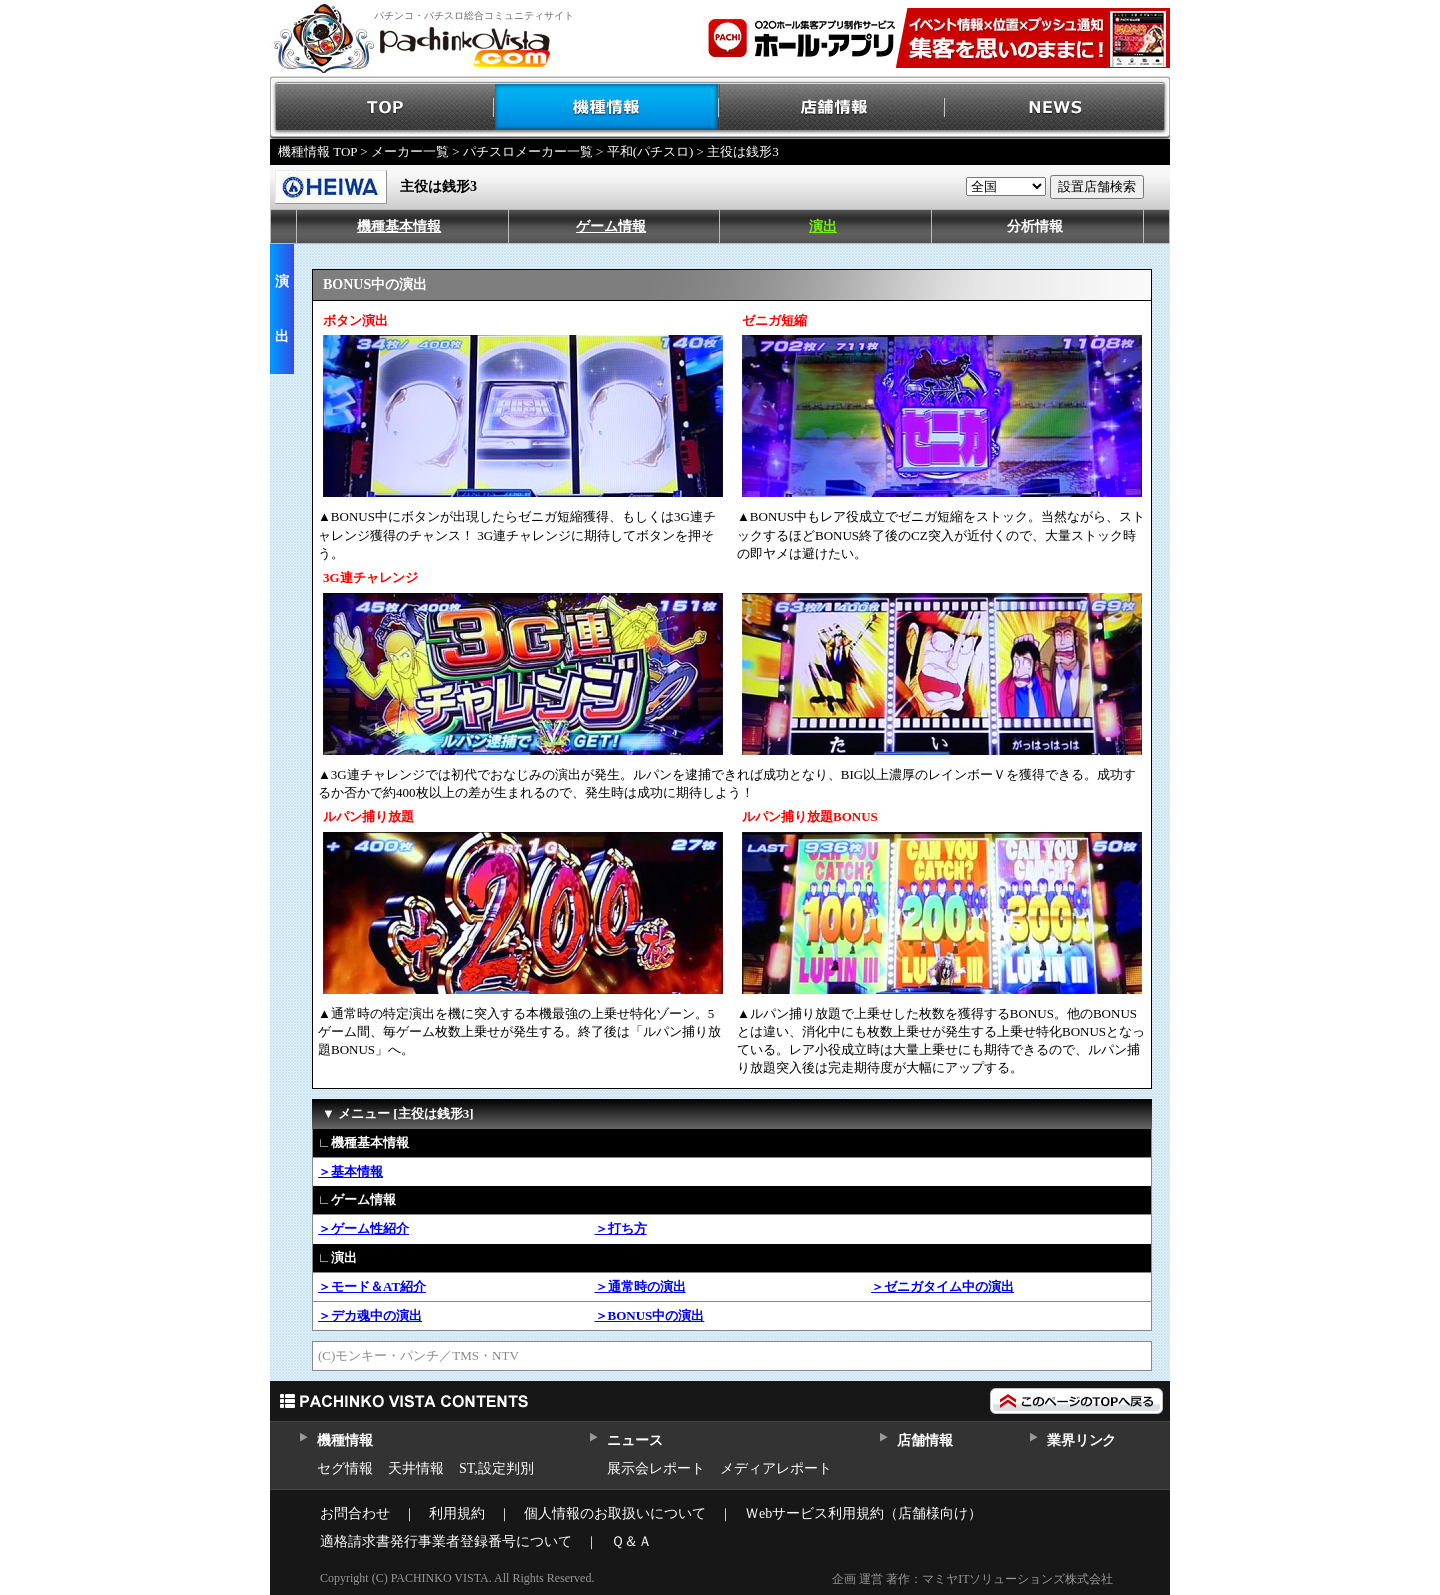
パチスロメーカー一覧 (528, 151)
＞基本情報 (350, 1171)
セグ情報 (345, 1468)
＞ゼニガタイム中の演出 (942, 1286)
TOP (382, 107)
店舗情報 (832, 107)
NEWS (1057, 107)
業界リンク (1081, 1440)
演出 (823, 226)
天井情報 (416, 1468)
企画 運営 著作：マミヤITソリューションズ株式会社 (972, 1579)
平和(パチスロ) (650, 151)
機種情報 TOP (317, 151)
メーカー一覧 (410, 151)
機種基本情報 (399, 226)
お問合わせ (355, 1513)
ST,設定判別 (496, 1468)
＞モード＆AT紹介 (372, 1286)
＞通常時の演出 (640, 1286)
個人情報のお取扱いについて (615, 1513)
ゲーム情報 (611, 226)
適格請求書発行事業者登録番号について (446, 1541)
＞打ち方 (621, 1228)
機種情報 (607, 107)
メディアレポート (776, 1468)
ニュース (634, 1440)
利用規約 (457, 1513)
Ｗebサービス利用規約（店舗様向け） (863, 1513)
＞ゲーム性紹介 (363, 1228)
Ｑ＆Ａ (631, 1541)
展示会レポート (656, 1468)
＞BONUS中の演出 (650, 1315)
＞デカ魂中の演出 (370, 1315)
